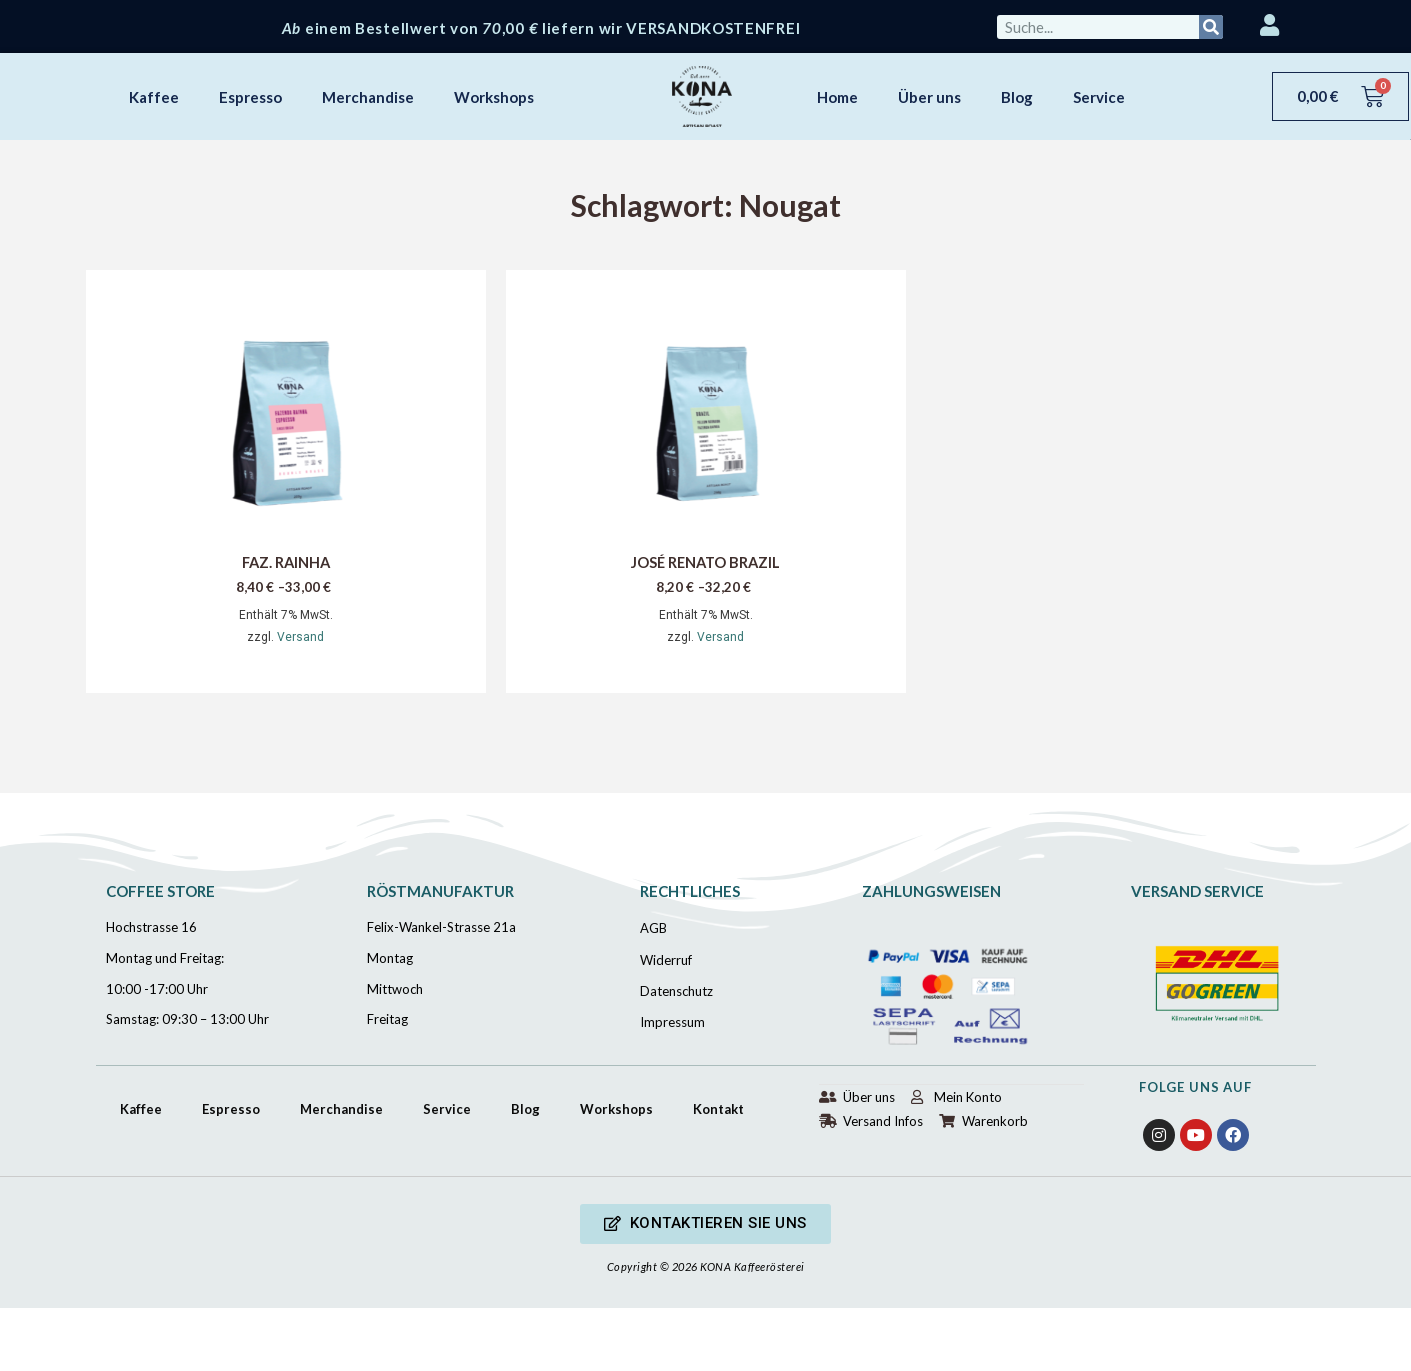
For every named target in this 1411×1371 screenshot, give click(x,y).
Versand (300, 638)
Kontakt (718, 1109)
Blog (1017, 97)
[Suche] (1211, 27)
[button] (705, 1225)
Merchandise (368, 97)
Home (837, 97)
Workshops (494, 97)
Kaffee (154, 97)
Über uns (929, 97)
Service (1099, 97)
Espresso (250, 97)
